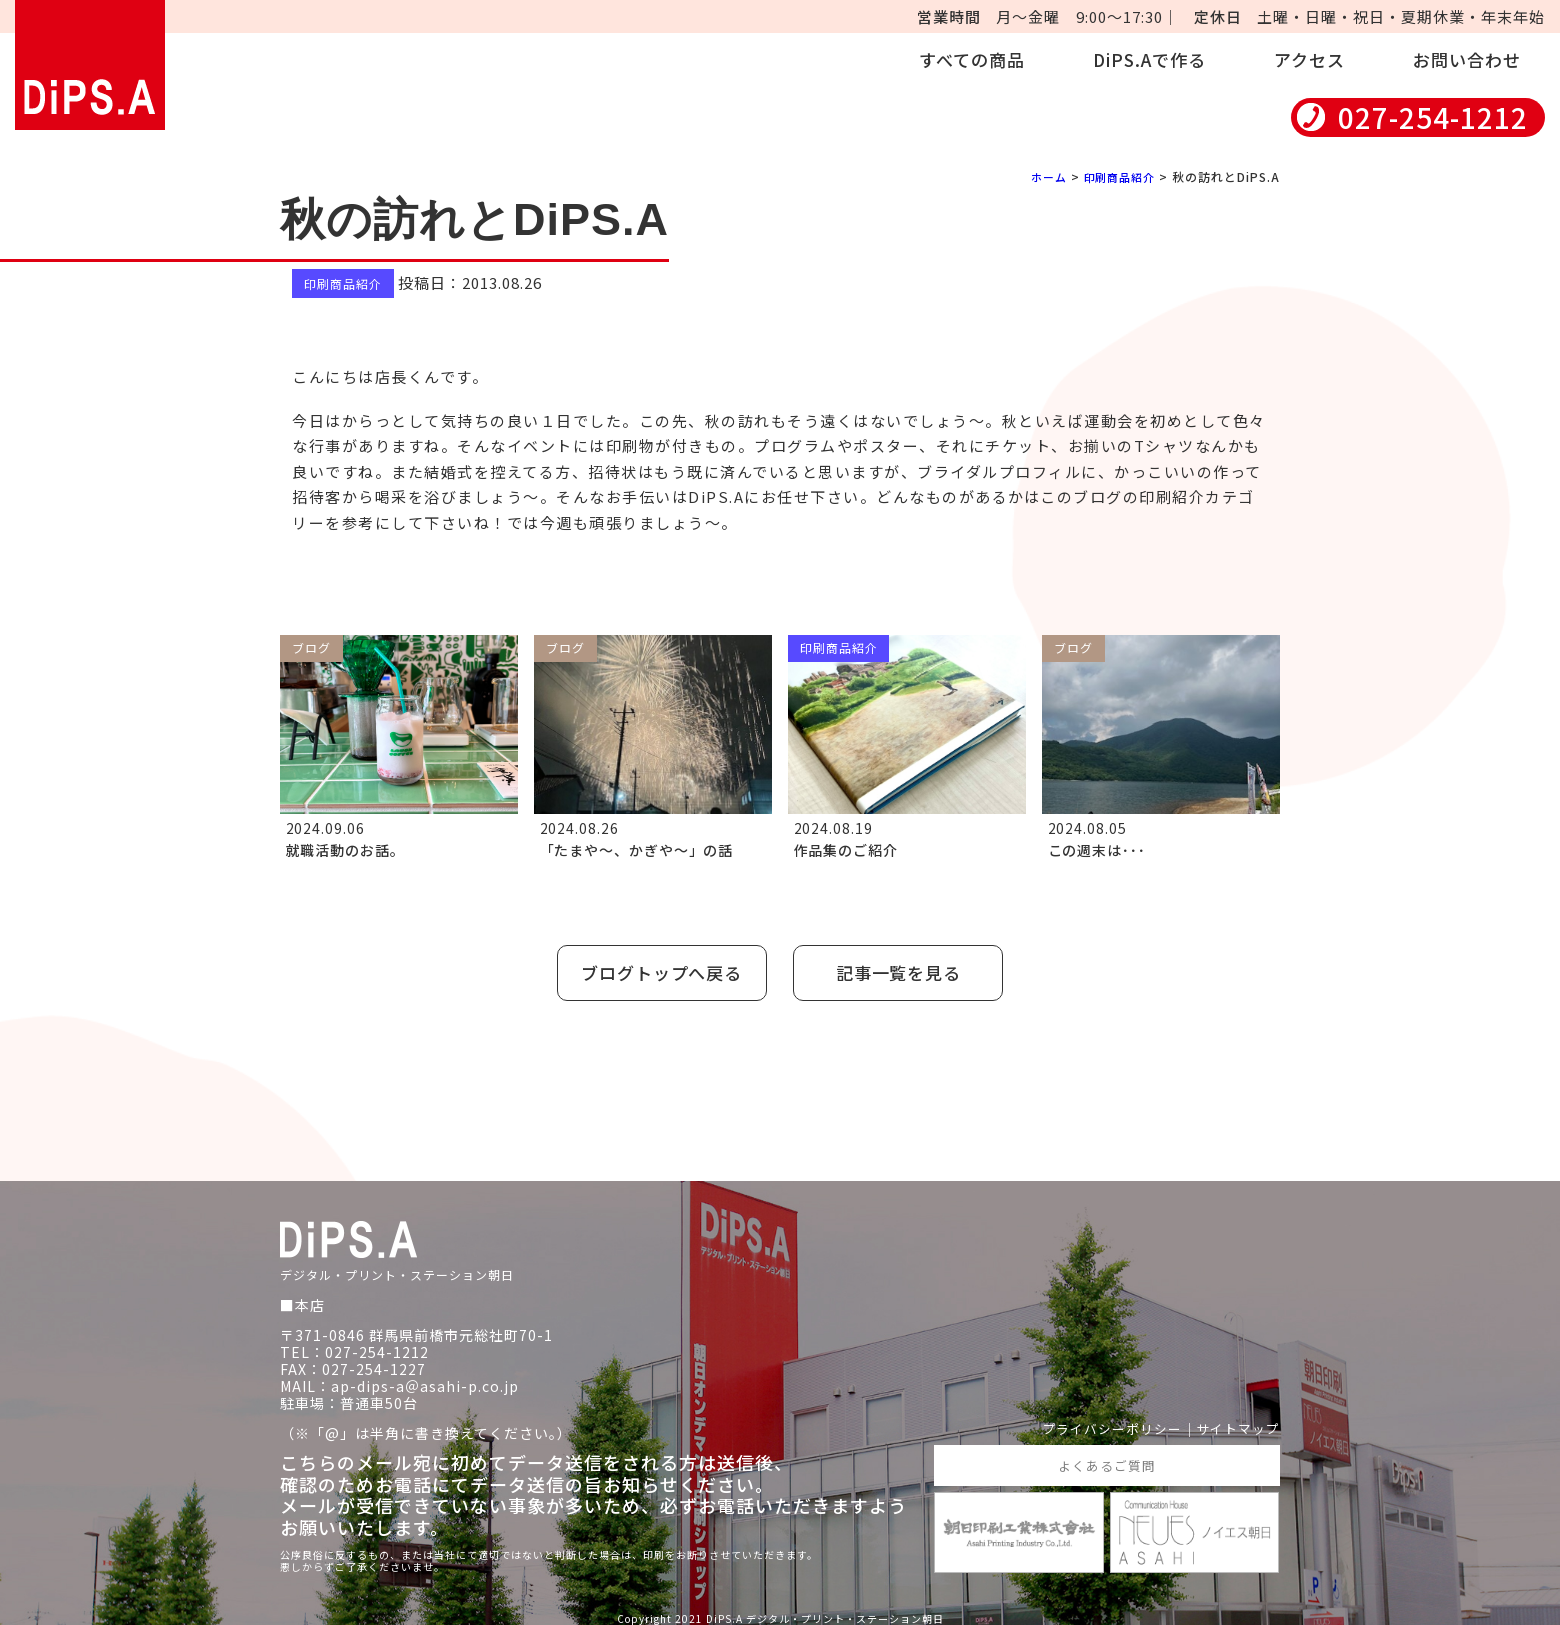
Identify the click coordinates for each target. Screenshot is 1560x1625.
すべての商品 (972, 59)
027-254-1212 (1433, 117)
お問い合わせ (1467, 59)
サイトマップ (1235, 1419)
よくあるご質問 (1106, 1457)
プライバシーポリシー (1100, 1419)
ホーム (1040, 176)
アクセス (1309, 59)
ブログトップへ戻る (657, 967)
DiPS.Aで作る (1149, 59)
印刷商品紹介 (1116, 176)
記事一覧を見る (904, 967)
